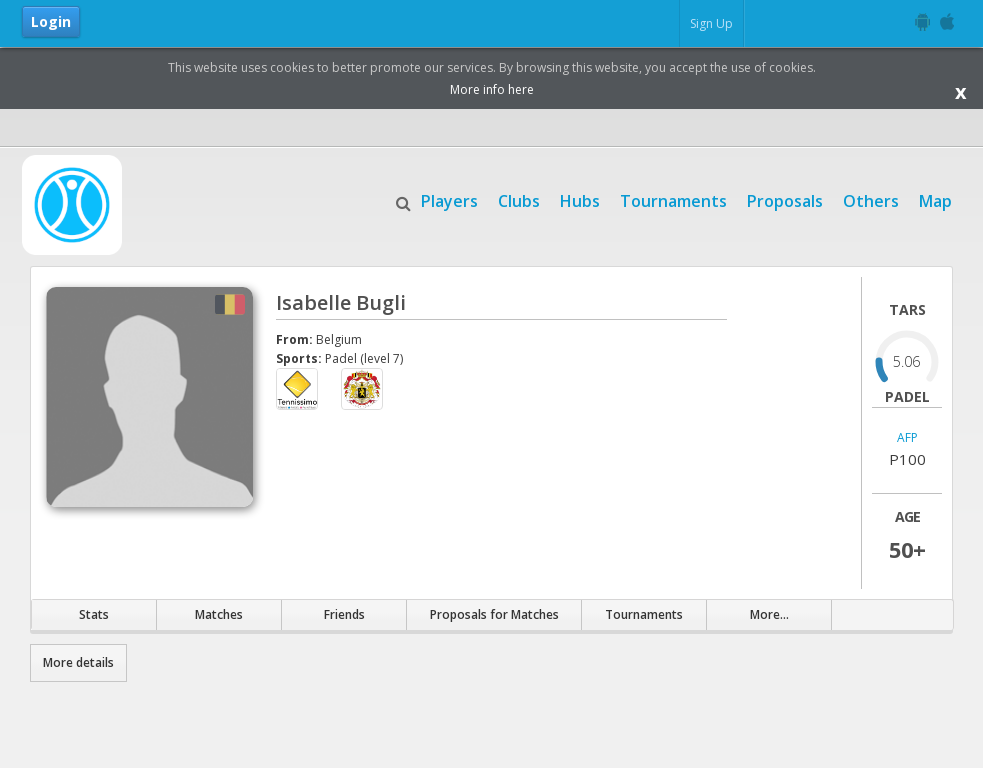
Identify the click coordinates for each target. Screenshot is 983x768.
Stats (94, 614)
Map (935, 199)
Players (449, 199)
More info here (492, 89)
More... (769, 614)
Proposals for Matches (494, 614)
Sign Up (711, 23)
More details (78, 662)
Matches (219, 614)
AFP (907, 438)
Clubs (519, 199)
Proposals (785, 199)
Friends (344, 614)
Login (51, 21)
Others (871, 199)
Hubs (580, 199)
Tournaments (673, 199)
